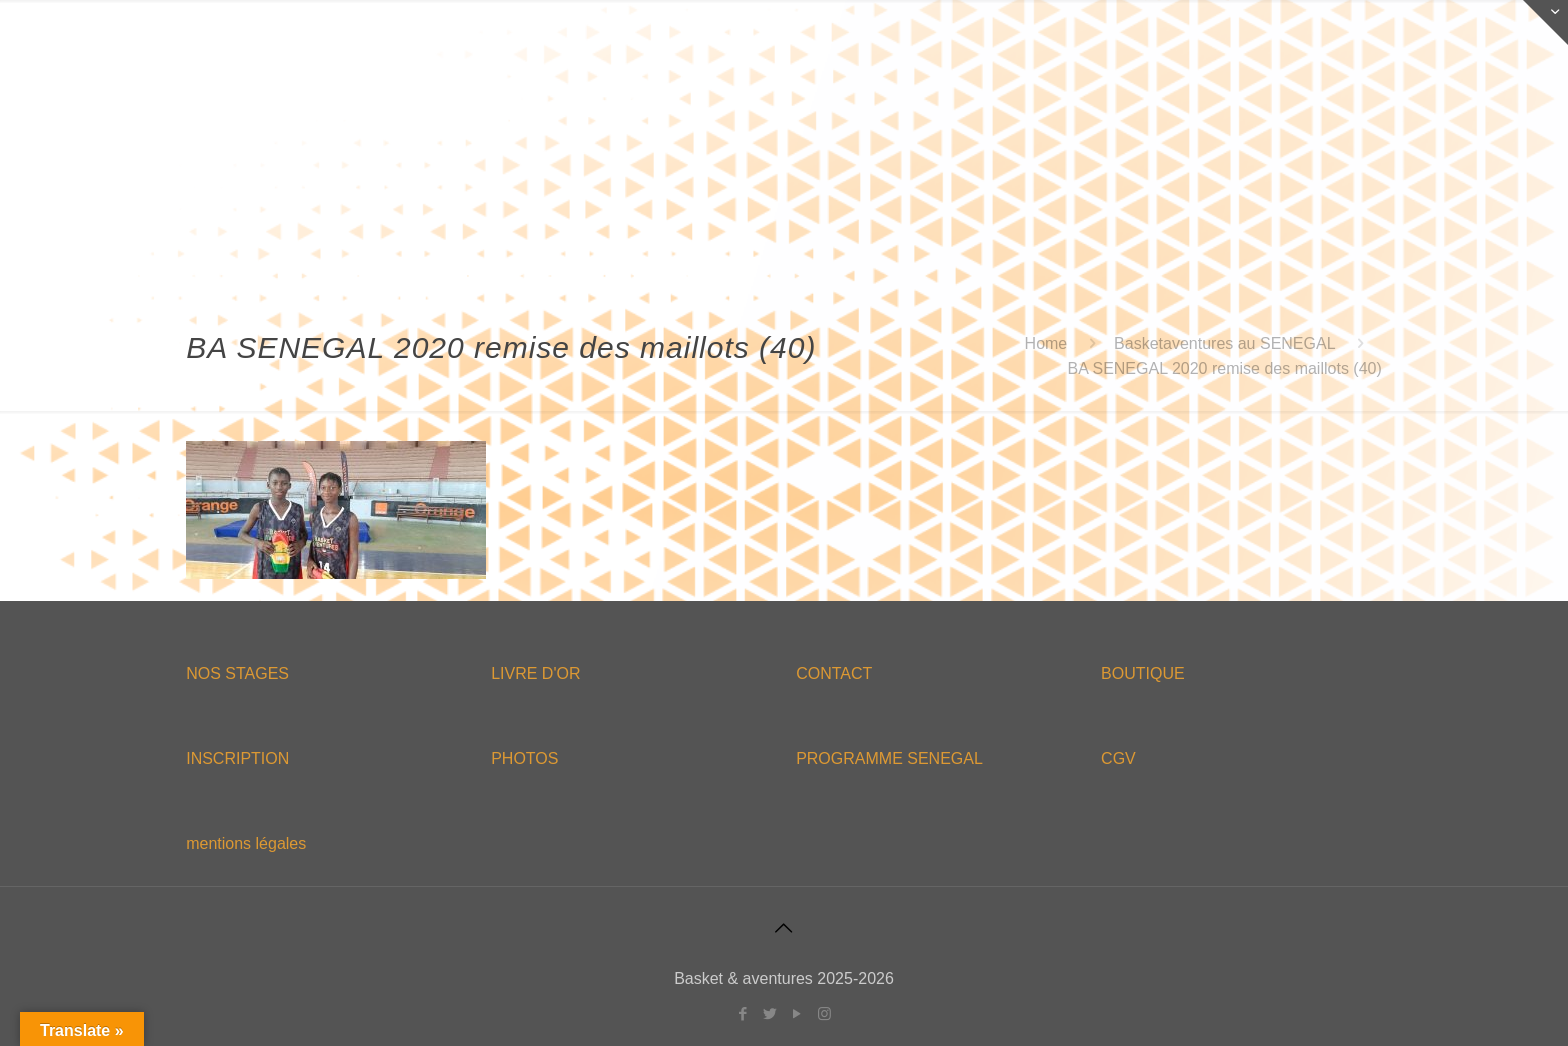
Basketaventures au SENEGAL (1224, 343)
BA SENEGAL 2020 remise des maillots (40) (1225, 368)
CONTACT (834, 673)
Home (1046, 343)
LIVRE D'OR (535, 673)
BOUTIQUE (1143, 673)
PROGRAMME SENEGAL (889, 758)
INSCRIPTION (237, 758)
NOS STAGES (237, 673)
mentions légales (246, 843)
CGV (1118, 758)
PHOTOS (524, 758)
